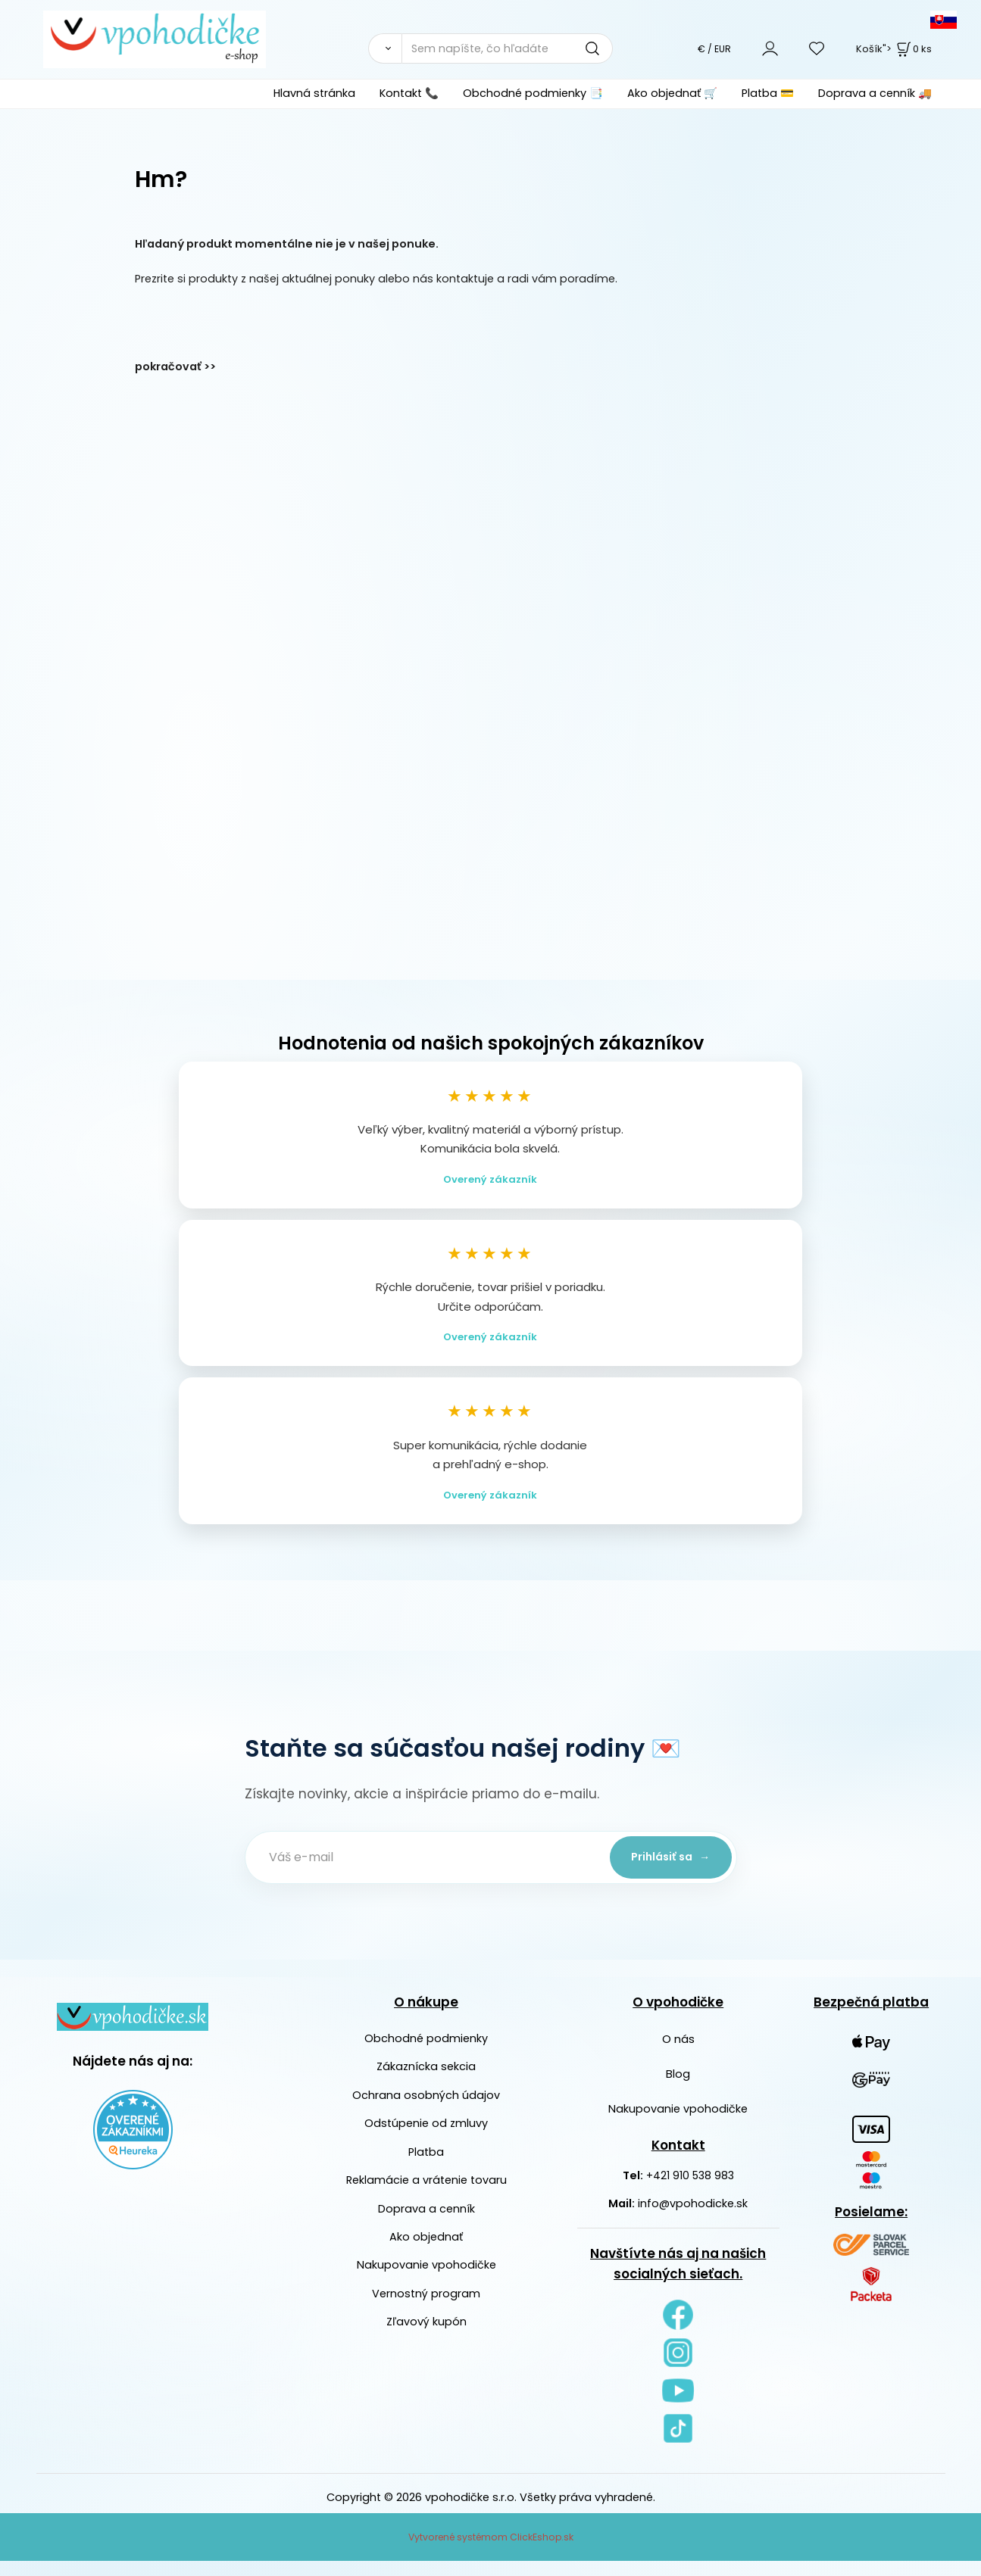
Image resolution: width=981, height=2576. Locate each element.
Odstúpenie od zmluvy (426, 2138)
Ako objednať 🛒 (672, 93)
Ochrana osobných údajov (426, 2110)
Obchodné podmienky (426, 2053)
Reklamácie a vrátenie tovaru (426, 2195)
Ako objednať (426, 2251)
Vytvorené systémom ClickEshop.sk (490, 2552)
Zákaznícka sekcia (426, 2081)
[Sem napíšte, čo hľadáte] (507, 48)
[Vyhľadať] (384, 48)
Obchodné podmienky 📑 (533, 93)
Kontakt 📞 (409, 93)
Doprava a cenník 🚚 (875, 93)
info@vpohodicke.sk (693, 2218)
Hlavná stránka (314, 93)
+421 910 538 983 (690, 2190)
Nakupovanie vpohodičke (426, 2280)
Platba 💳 (768, 93)
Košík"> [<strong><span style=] (894, 49)
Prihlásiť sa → (665, 1871)
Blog (678, 2089)
